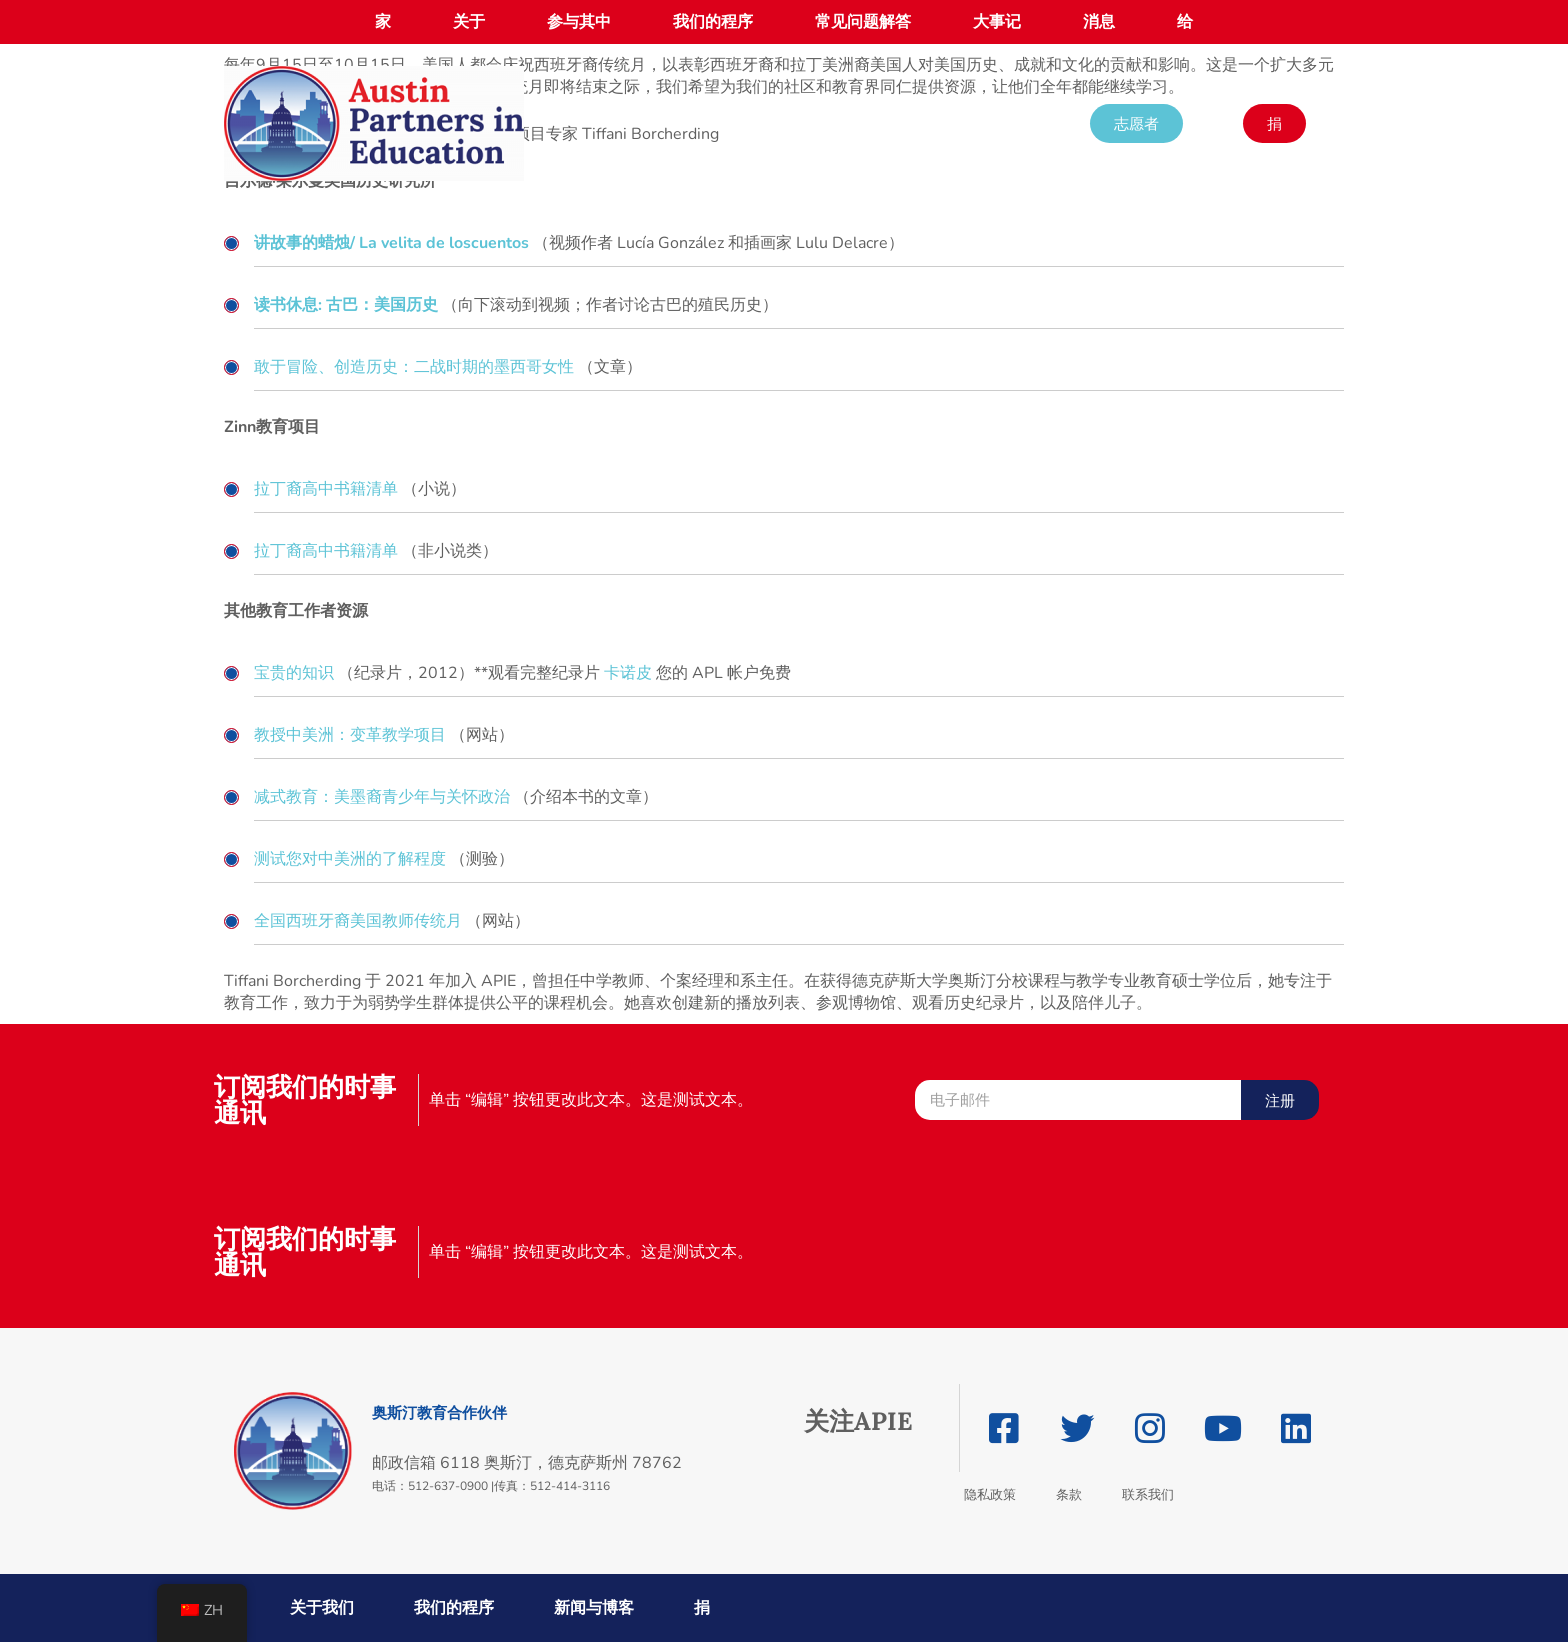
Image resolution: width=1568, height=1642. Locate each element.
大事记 (997, 22)
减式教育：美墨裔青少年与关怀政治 (382, 797)
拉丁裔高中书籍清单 (326, 489)
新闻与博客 (594, 1608)
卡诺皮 (628, 673)
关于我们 (322, 1608)
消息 (1099, 22)
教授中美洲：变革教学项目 (350, 735)
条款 (1069, 1494)
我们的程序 (713, 22)
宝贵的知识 (294, 673)
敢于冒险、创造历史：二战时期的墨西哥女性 (414, 367)
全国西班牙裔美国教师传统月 (358, 921)
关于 (469, 22)
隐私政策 (990, 1494)
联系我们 (1148, 1494)
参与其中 (579, 22)
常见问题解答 (863, 22)
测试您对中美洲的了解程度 (350, 859)
